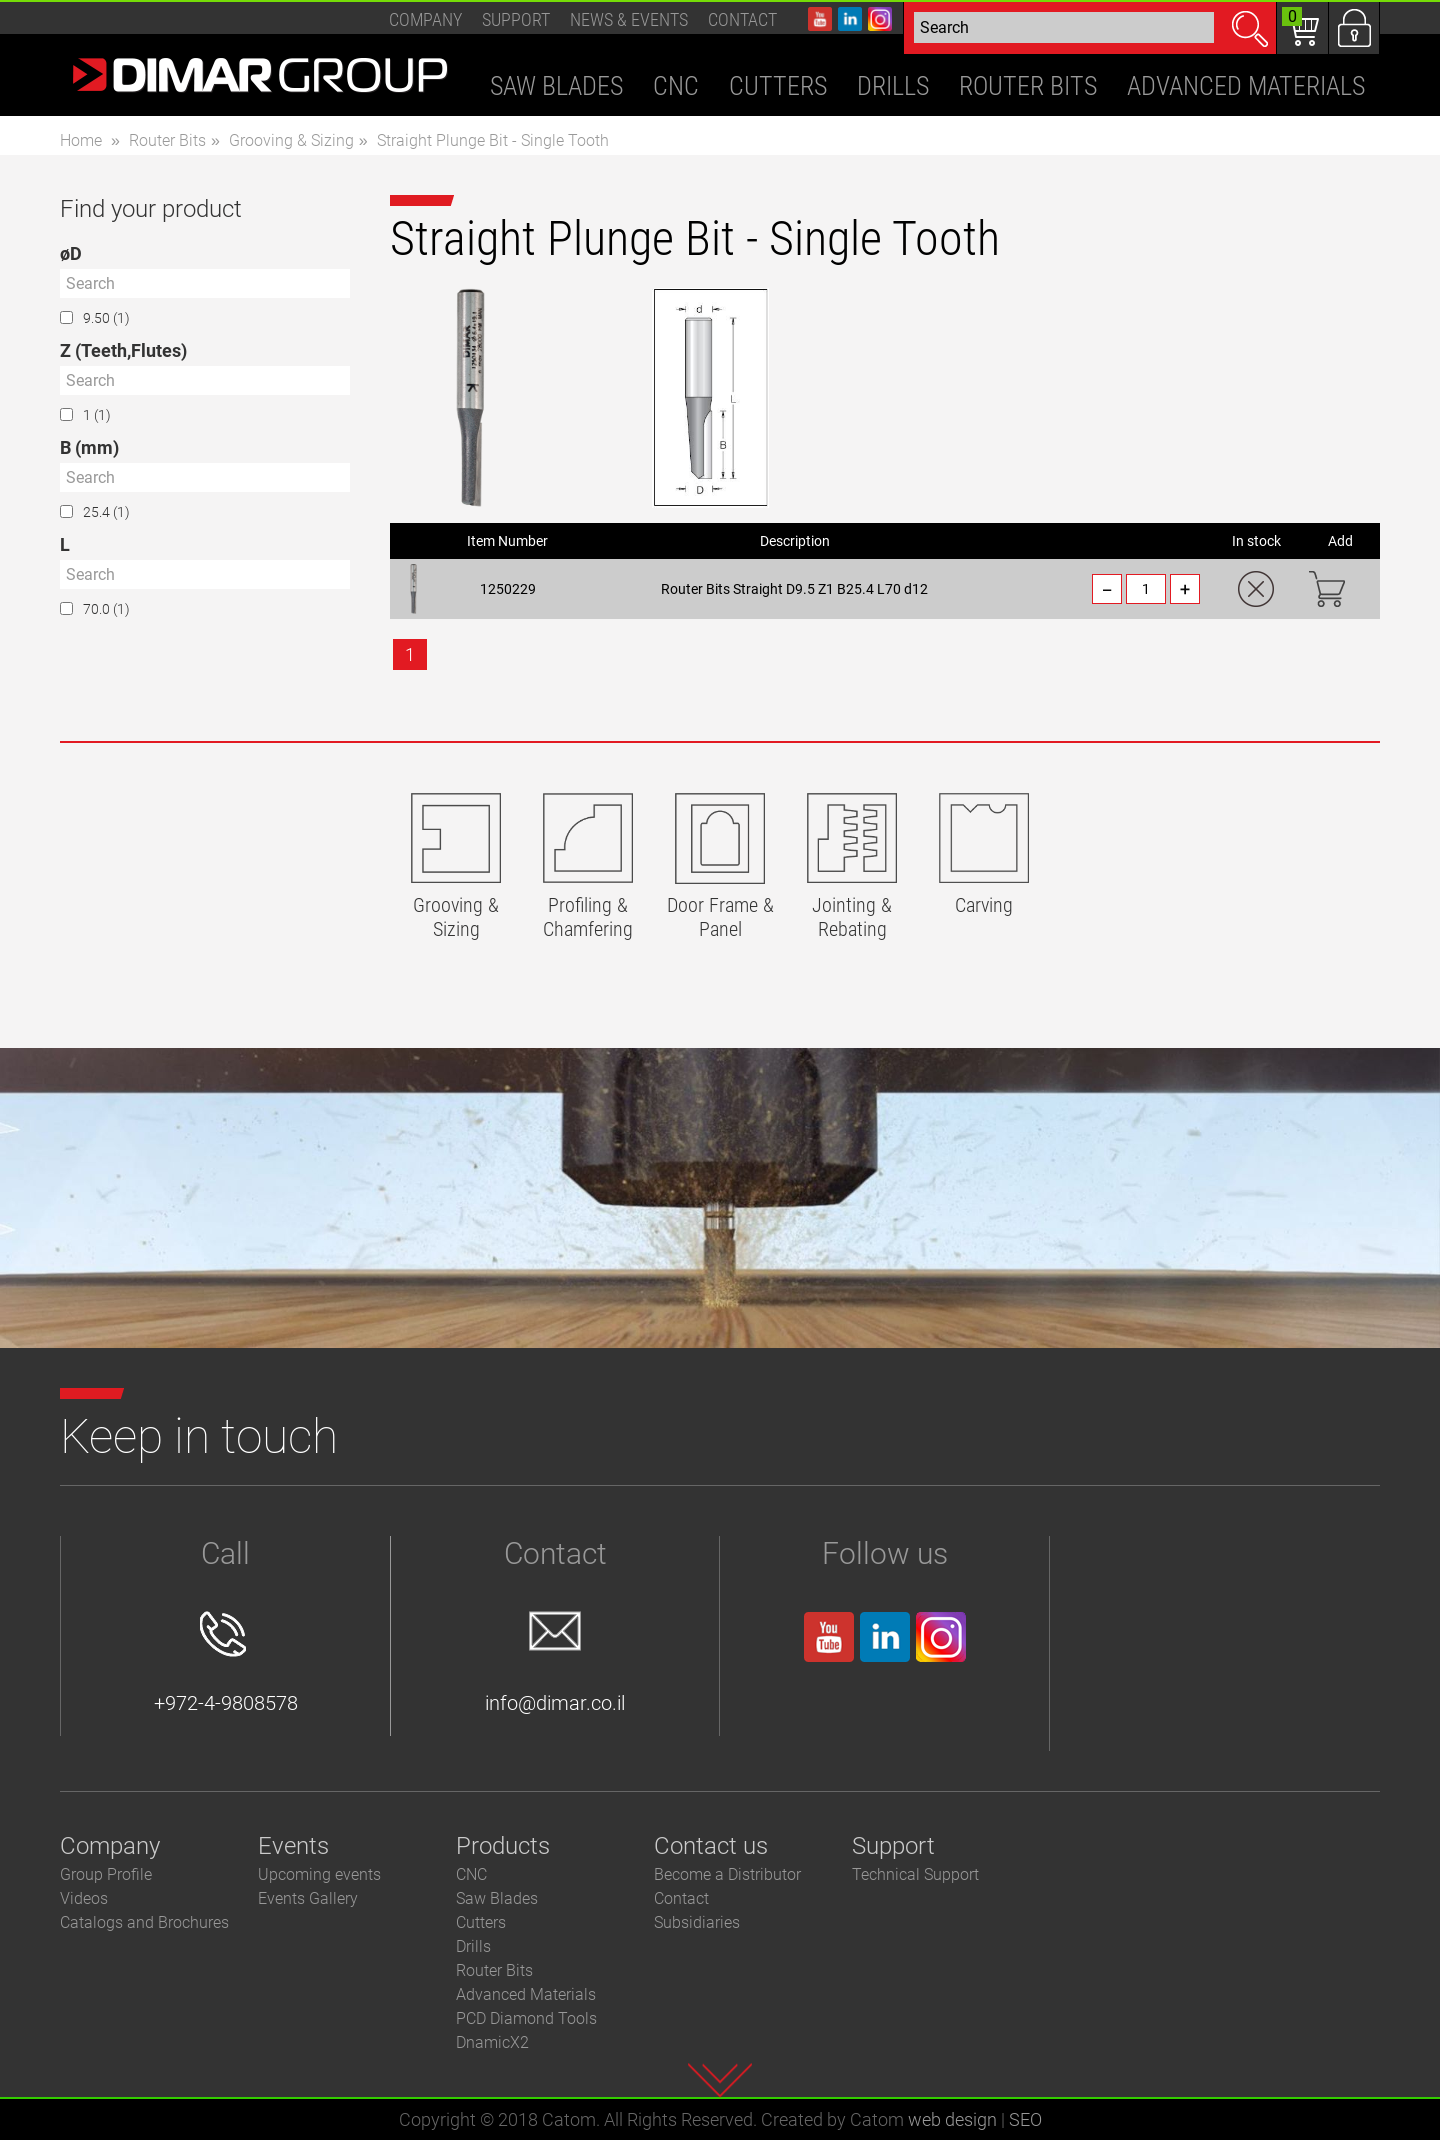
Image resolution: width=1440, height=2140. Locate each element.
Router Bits (167, 140)
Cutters (481, 1922)
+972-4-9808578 (226, 1663)
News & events (629, 19)
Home (81, 140)
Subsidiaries (697, 1922)
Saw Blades (497, 1898)
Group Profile (106, 1874)
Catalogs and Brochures (144, 1922)
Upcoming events (319, 1874)
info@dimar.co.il (555, 1663)
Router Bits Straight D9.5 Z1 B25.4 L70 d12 (794, 589)
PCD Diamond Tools (526, 2018)
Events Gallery (308, 1898)
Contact (742, 19)
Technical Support (915, 1874)
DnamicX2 (492, 2042)
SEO (1025, 2119)
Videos (84, 1898)
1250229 (508, 589)
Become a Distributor (727, 1874)
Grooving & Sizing (291, 140)
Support (516, 19)
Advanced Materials (526, 1994)
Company (425, 19)
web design (952, 2119)
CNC (471, 1874)
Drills (473, 1946)
